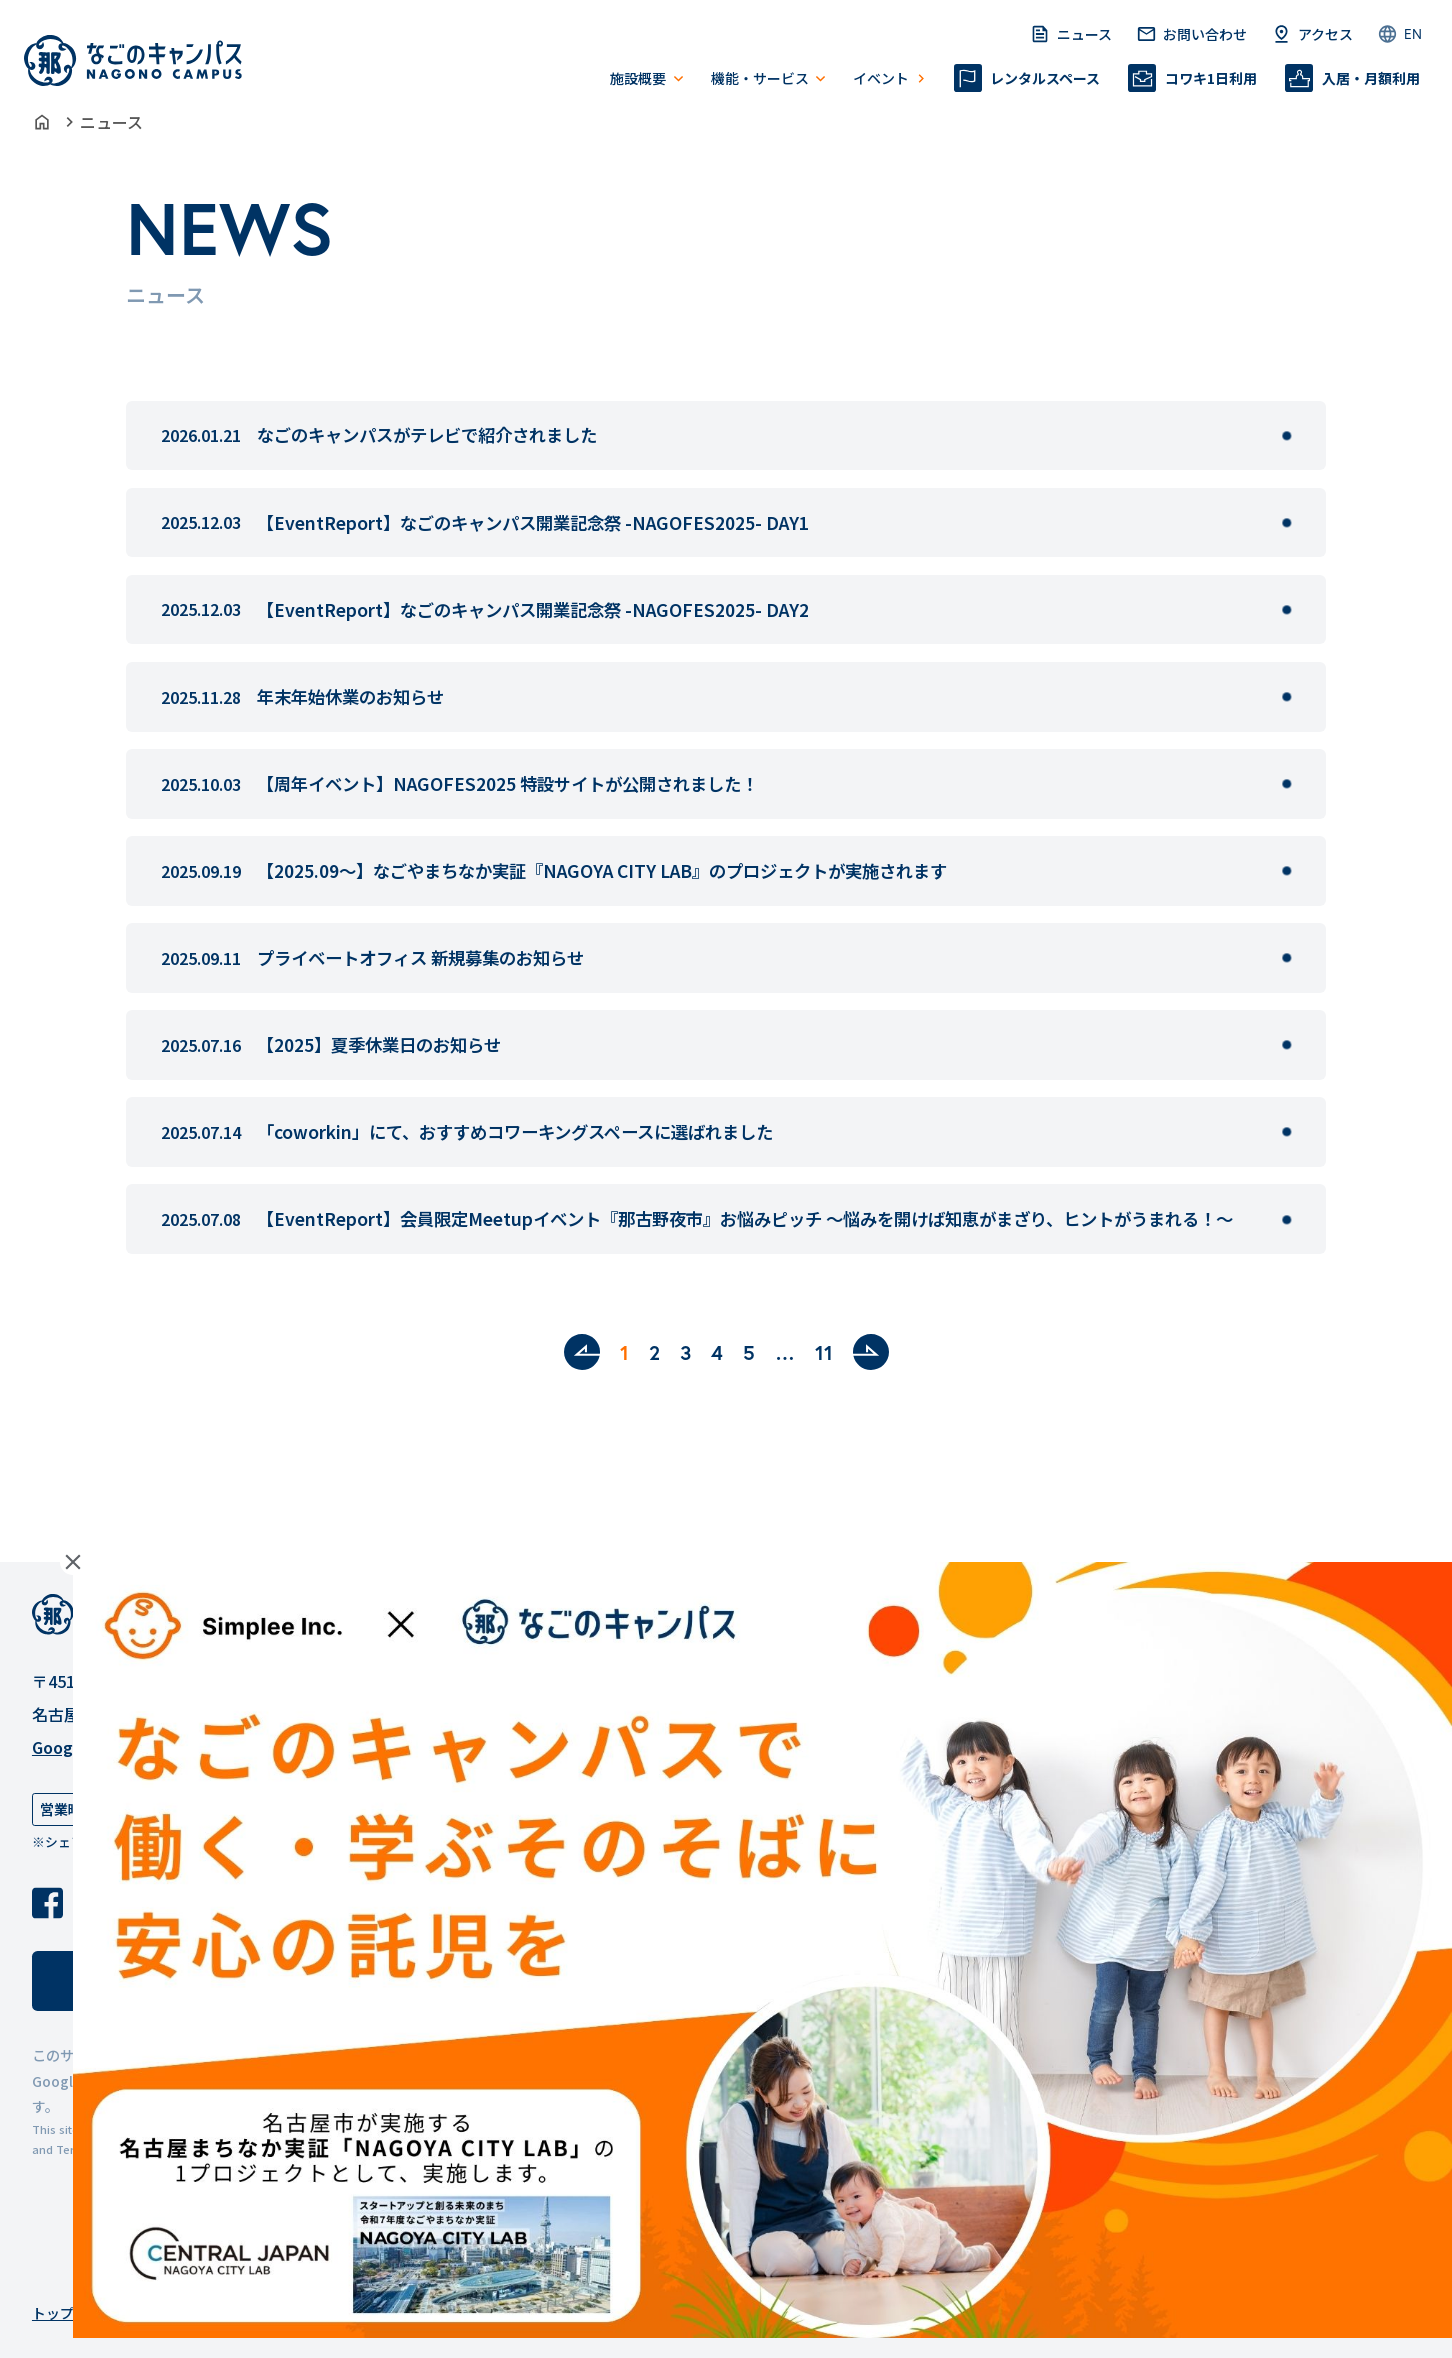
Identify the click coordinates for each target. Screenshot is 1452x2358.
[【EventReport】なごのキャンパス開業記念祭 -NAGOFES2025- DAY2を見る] (1287, 610)
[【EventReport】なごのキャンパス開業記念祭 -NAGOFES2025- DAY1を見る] (1287, 523)
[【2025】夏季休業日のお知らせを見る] (1287, 1045)
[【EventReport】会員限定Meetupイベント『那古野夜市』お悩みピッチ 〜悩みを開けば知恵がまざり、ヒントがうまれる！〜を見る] (1287, 1220)
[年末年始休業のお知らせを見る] (1287, 697)
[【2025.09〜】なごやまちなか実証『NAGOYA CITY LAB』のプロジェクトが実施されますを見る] (1287, 871)
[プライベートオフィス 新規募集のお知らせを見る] (1287, 958)
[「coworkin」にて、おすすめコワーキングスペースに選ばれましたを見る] (1287, 1132)
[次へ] (871, 1352)
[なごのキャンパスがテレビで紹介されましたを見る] (1287, 436)
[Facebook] (48, 1903)
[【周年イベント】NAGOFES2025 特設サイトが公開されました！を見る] (1287, 784)
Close (73, 1562)
